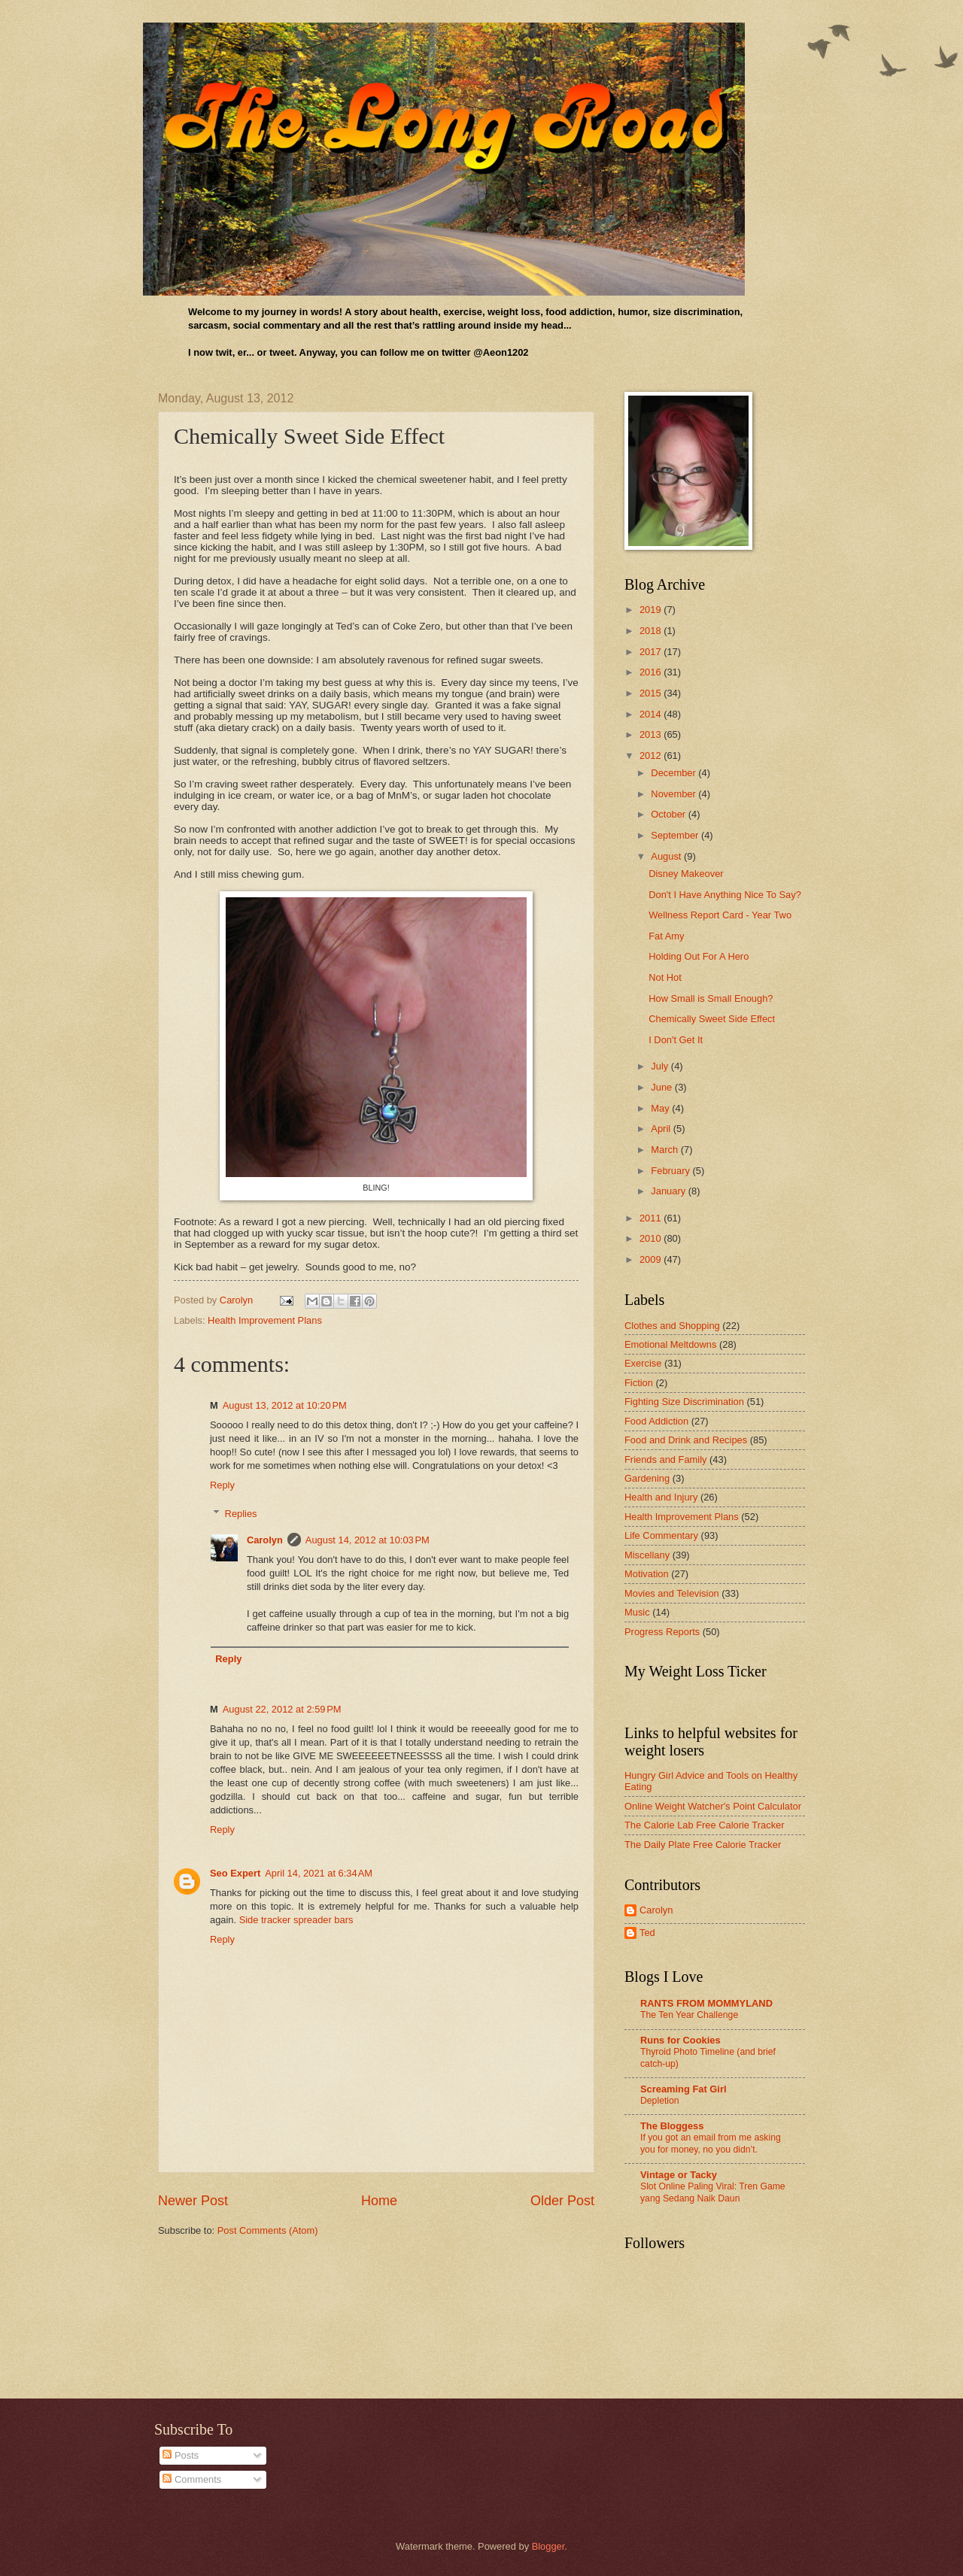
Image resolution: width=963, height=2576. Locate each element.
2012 (651, 755)
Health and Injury (660, 1497)
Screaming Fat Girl (683, 2089)
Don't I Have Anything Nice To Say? (725, 894)
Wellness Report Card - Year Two (720, 915)
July (660, 1066)
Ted (647, 1932)
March (665, 1149)
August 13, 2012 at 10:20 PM (285, 1405)
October (669, 814)
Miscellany (647, 1555)
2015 (651, 693)
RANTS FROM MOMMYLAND (706, 2003)
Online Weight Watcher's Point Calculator (712, 1806)
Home (379, 2200)
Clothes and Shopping (672, 1325)
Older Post (562, 2200)
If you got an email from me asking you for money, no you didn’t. (710, 2143)
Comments (192, 2479)
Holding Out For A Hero (699, 956)
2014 (651, 714)
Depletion (659, 2100)
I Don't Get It (676, 1039)
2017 (651, 651)
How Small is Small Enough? (711, 998)
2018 (651, 630)
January (669, 1191)
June (663, 1087)
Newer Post (193, 2200)
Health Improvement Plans (265, 1320)
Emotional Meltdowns (670, 1344)
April (662, 1128)
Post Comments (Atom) (267, 2230)
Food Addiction (656, 1421)
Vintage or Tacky (678, 2174)
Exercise (642, 1363)
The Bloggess (671, 2125)
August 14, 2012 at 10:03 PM (367, 1540)
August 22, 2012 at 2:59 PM (282, 1709)
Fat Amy (666, 936)
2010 (651, 1238)
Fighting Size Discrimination (684, 1401)
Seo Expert (235, 1873)
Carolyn (265, 1540)
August (667, 856)
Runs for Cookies (680, 2040)
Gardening (647, 1478)
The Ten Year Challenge (689, 2015)
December (674, 772)
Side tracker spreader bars (296, 1919)
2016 (651, 672)
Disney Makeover (686, 873)
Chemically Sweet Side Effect (712, 1018)
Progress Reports (662, 1631)
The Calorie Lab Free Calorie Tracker (704, 1825)
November (674, 794)
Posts (181, 2455)
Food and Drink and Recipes (685, 1440)
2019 (651, 609)
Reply (222, 1485)
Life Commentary (661, 1535)
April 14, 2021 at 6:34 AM (318, 1873)
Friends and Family (665, 1459)
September (676, 835)
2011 (651, 1218)
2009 (651, 1259)
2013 (651, 734)
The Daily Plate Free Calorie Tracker (702, 1844)
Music (637, 1612)
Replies (241, 1513)
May (661, 1108)
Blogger (548, 2546)
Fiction (638, 1382)
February (671, 1170)
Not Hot (665, 977)
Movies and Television (671, 1593)
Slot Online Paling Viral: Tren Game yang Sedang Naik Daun (712, 2192)
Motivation (646, 1573)
